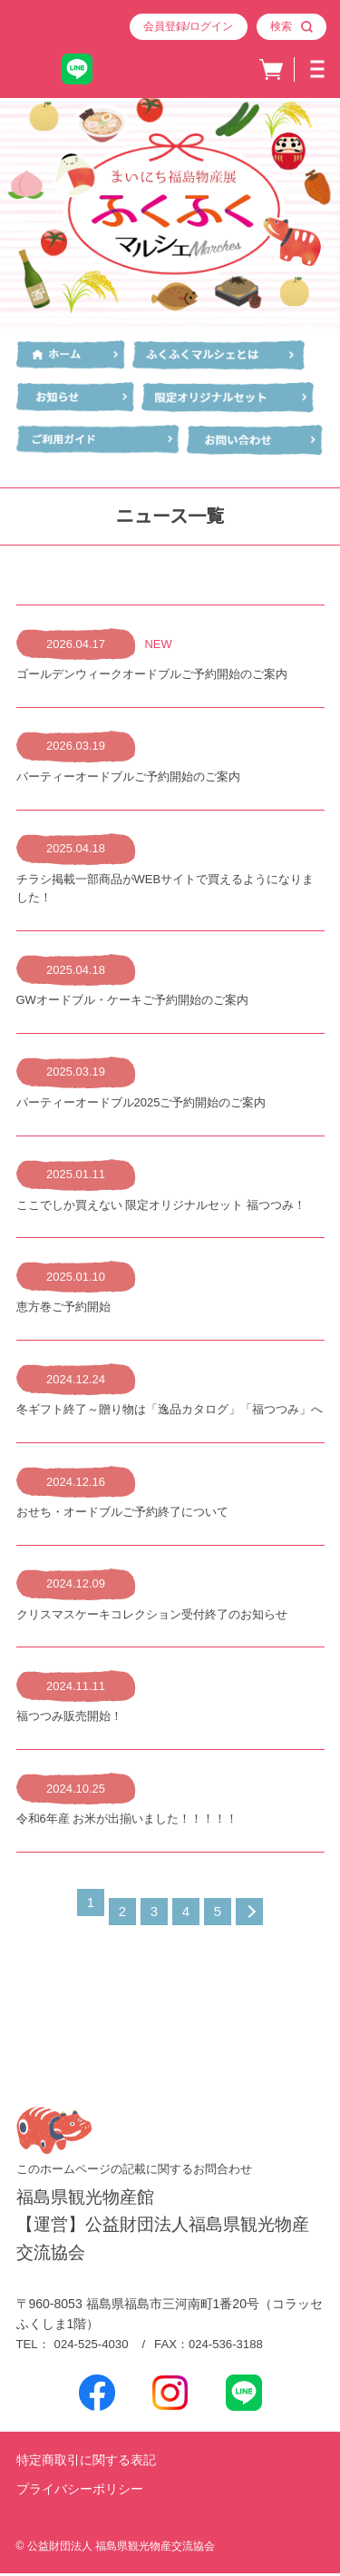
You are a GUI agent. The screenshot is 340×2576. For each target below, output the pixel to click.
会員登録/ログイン (188, 26)
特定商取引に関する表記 (86, 2462)
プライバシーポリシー (79, 2492)
